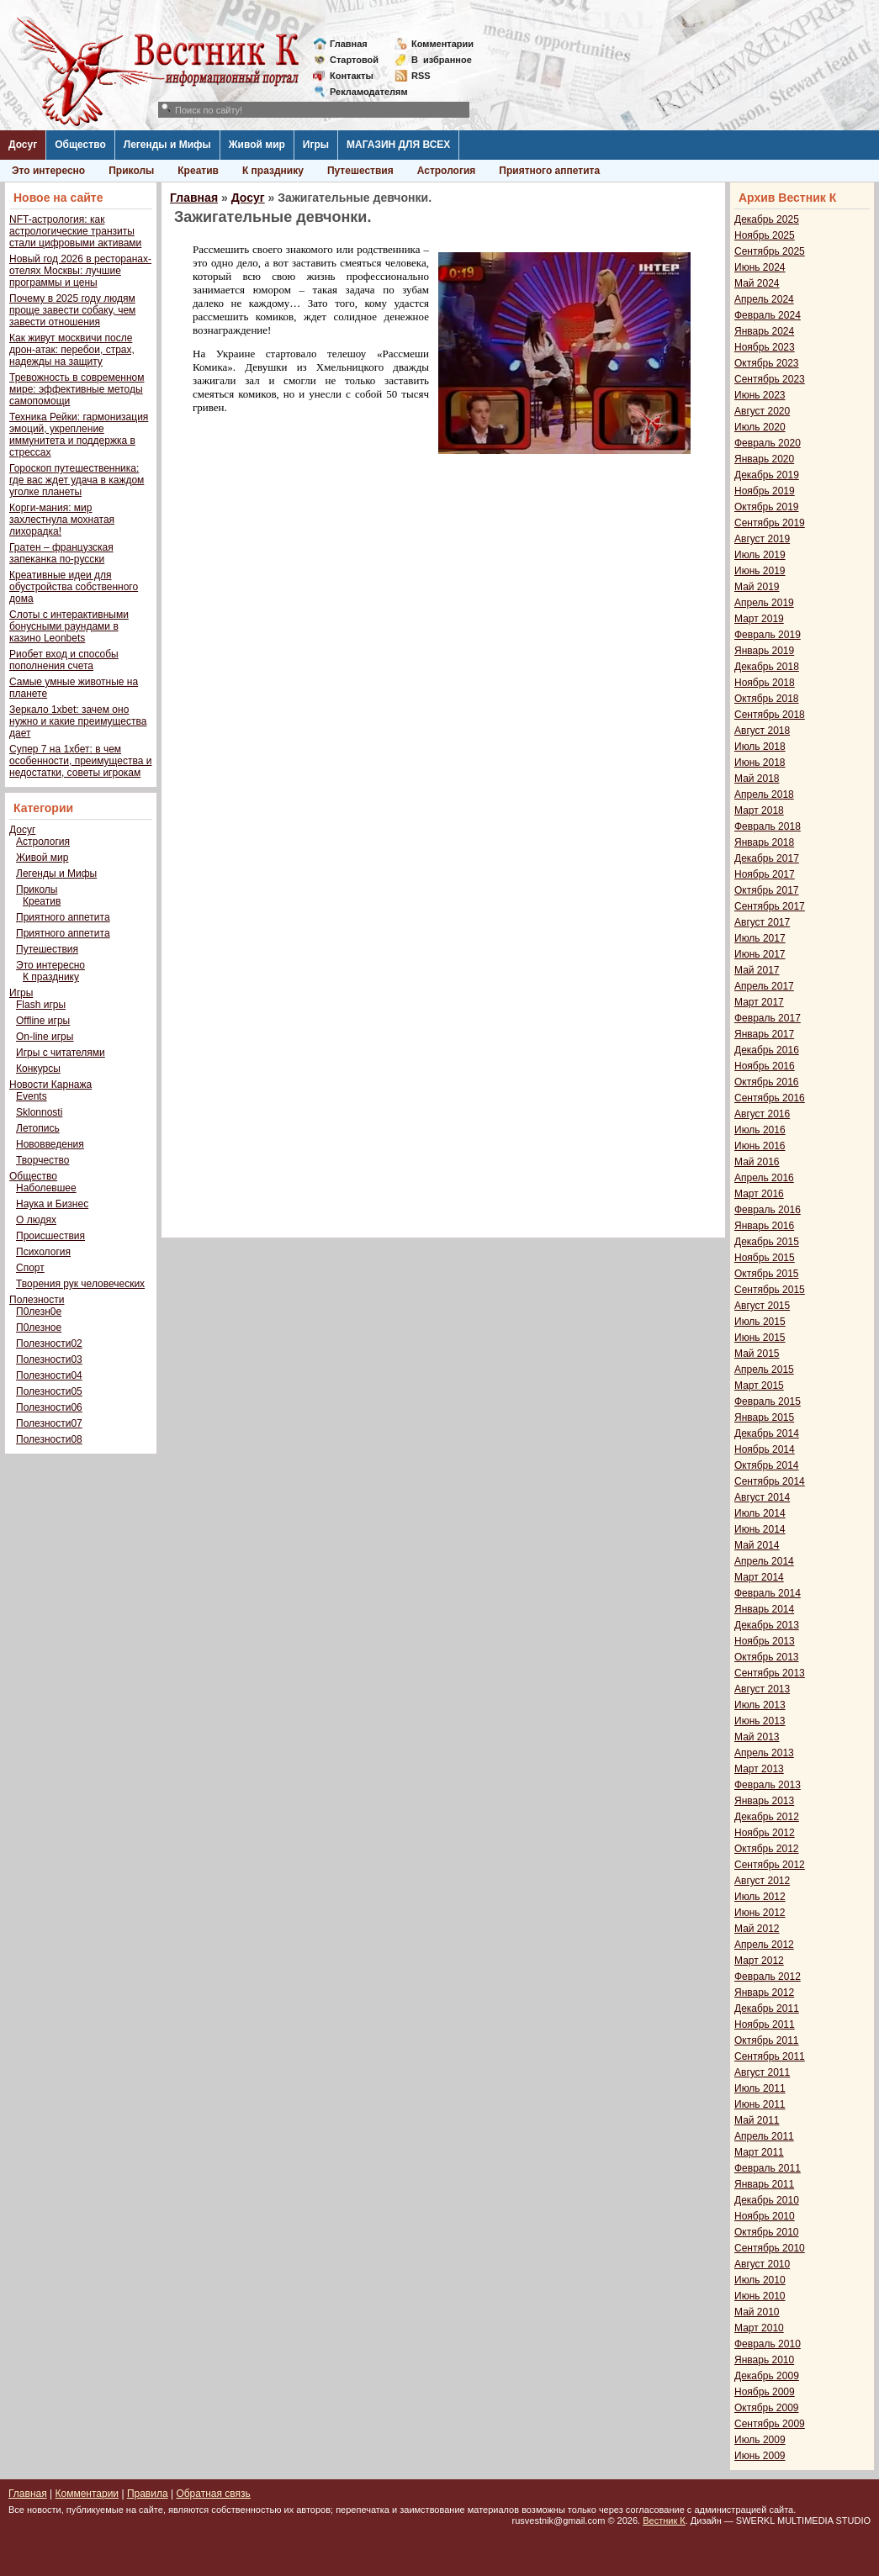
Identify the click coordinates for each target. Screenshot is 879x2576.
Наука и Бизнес (52, 1204)
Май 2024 (757, 283)
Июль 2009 (760, 2440)
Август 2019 (762, 539)
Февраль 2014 (767, 1593)
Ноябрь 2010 (764, 2216)
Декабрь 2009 (766, 2376)
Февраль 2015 (767, 1401)
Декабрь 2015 (766, 1242)
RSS (421, 76)
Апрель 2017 (764, 986)
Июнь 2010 (760, 2296)
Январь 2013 (764, 1801)
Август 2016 (762, 1114)
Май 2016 (757, 1162)
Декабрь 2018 (766, 667)
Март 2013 (759, 1769)
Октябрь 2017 (766, 890)
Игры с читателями (60, 1052)
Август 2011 (762, 2072)
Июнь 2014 (760, 1529)
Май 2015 (757, 1353)
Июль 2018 (760, 746)
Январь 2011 (764, 2184)
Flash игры (41, 1005)
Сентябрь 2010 (769, 2248)
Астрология (446, 171)
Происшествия (50, 1236)
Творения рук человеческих (80, 1284)
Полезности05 (49, 1391)
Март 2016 (759, 1194)
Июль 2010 (760, 2280)
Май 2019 (757, 587)
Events (31, 1096)
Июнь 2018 (760, 762)
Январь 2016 (764, 1226)
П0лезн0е (38, 1311)
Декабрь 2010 (766, 2200)
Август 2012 (762, 1881)
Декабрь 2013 (766, 1625)
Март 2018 (759, 810)
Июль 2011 (760, 2088)
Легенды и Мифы (167, 144)
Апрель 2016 (764, 1178)
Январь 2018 (764, 842)
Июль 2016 (760, 1130)
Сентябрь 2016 (769, 1098)
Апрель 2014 (764, 1561)
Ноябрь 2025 (764, 235)
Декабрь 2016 (766, 1050)
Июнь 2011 (760, 2104)
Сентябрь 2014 (769, 1481)
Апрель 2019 (764, 603)
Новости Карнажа (50, 1084)
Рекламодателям (362, 92)
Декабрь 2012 (766, 1817)
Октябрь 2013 (766, 1657)
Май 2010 (757, 2312)
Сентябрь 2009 (769, 2424)
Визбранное (441, 60)
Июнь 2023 (760, 395)
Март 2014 (759, 1577)
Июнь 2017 (760, 954)
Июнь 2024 (760, 267)
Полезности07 (49, 1423)
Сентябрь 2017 (769, 906)
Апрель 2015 (764, 1369)
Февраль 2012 (767, 1976)
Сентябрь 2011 (769, 2056)
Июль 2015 (760, 1322)
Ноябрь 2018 (764, 683)
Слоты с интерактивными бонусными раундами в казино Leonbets (69, 626)
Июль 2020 (760, 427)
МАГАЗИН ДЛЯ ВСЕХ (398, 144)
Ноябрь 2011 (764, 2024)
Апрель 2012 (764, 1944)
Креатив (198, 171)
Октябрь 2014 (766, 1465)
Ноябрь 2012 (764, 1833)
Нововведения (50, 1144)
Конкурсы (38, 1068)
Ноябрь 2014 (764, 1449)
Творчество (42, 1160)
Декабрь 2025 (766, 219)
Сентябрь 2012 (769, 1865)
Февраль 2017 (767, 1018)
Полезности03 (49, 1359)
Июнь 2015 (760, 1337)
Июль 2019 (760, 555)
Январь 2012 (764, 1992)
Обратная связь (213, 2493)
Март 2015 (759, 1385)
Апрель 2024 (764, 299)
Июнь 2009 (760, 2456)
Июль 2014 (760, 1513)
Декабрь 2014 (766, 1433)
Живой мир (257, 144)
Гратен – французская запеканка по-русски (61, 553)
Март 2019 (759, 619)
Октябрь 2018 (766, 699)
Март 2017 (759, 1002)
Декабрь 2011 (766, 2008)
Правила (147, 2493)
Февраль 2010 (767, 2344)
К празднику (273, 171)
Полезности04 (49, 1375)
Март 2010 (759, 2328)
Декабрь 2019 (766, 475)
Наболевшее (46, 1188)
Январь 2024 (764, 331)
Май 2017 (757, 970)
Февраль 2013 (767, 1785)
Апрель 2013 (764, 1753)
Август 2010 (762, 2264)
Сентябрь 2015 (769, 1290)
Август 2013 (762, 1689)
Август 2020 (762, 411)
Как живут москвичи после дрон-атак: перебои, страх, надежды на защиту (72, 349)
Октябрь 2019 (766, 507)
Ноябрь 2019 (764, 491)
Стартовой (354, 60)
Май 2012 (757, 1929)
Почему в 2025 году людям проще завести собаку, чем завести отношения (72, 310)
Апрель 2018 (764, 794)
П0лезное (38, 1327)
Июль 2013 (760, 1705)
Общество (80, 144)
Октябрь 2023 (766, 363)
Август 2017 (762, 922)
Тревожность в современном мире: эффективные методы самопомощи (77, 389)
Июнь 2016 (760, 1146)
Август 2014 (762, 1497)
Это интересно (48, 171)
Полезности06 (49, 1407)
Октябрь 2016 (766, 1082)
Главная (349, 44)
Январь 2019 (764, 651)
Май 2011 (757, 2120)
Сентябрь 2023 (769, 379)
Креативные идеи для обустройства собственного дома (73, 586)
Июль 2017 (760, 938)
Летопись (38, 1128)
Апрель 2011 (764, 2136)
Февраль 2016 (767, 1210)
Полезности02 (49, 1343)
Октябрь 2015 (766, 1274)
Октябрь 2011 (766, 2040)
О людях (36, 1220)
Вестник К (664, 2520)
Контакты (351, 76)
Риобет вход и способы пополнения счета (64, 660)
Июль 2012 (760, 1897)
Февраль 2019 (767, 635)
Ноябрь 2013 (764, 1641)
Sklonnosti (39, 1112)
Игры (316, 144)
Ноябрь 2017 (764, 874)
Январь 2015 (764, 1417)
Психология (43, 1252)
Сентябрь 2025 (769, 251)
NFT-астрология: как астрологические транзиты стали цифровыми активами (75, 231)
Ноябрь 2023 (764, 347)
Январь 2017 (764, 1034)
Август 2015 (762, 1306)
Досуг (22, 144)
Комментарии (442, 44)
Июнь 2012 (760, 1913)
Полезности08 (49, 1439)
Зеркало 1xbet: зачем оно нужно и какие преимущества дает (77, 721)
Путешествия (360, 171)
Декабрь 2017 (766, 858)
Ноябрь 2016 (764, 1066)
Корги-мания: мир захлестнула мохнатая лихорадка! (61, 519)
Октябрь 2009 (766, 2408)
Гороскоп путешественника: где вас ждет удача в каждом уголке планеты (76, 480)
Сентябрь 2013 (769, 1673)
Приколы (131, 171)
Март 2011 (759, 2152)
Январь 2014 (764, 1609)
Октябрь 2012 (766, 1849)
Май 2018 (757, 778)
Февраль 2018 (767, 826)
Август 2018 (762, 730)
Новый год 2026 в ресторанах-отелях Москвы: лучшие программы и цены (80, 270)
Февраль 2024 (767, 315)
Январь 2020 (764, 459)
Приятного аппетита (549, 171)
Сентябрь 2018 (769, 715)
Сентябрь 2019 (769, 523)
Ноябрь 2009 (764, 2392)
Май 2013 (757, 1737)
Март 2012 (759, 1960)
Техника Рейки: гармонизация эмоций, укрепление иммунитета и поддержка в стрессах (78, 434)
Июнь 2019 (760, 571)
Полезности (36, 1300)
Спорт (30, 1268)
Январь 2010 (764, 2360)
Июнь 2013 (760, 1721)
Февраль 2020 (767, 443)
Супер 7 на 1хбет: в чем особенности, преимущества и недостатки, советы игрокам (80, 761)
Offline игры (43, 1021)
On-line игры (44, 1037)
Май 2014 (757, 1545)
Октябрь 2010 (766, 2232)
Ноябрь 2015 (764, 1258)
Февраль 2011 (767, 2168)
